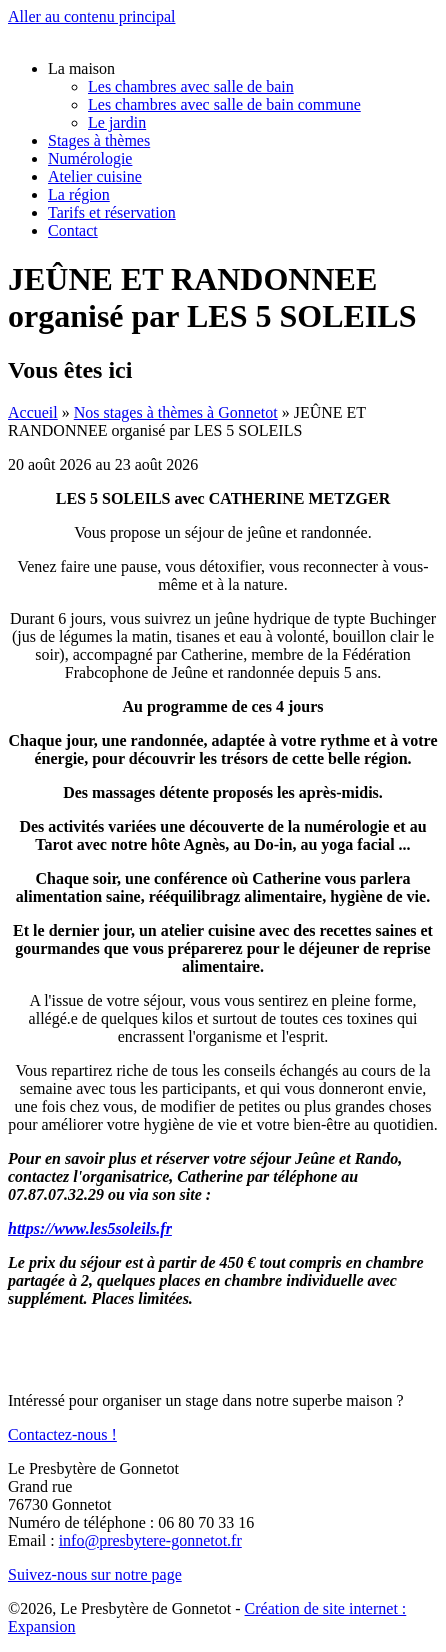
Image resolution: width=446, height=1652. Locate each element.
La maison (81, 68)
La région (79, 194)
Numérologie (90, 158)
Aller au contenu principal (92, 16)
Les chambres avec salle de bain (191, 86)
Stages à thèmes (99, 140)
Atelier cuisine (95, 176)
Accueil (33, 412)
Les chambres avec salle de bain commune (224, 104)
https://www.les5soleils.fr (90, 1228)
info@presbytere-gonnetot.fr (150, 1540)
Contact (73, 230)
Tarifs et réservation (112, 212)
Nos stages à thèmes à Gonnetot (176, 412)
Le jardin (117, 122)
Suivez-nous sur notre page (95, 1574)
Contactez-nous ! (62, 1434)
